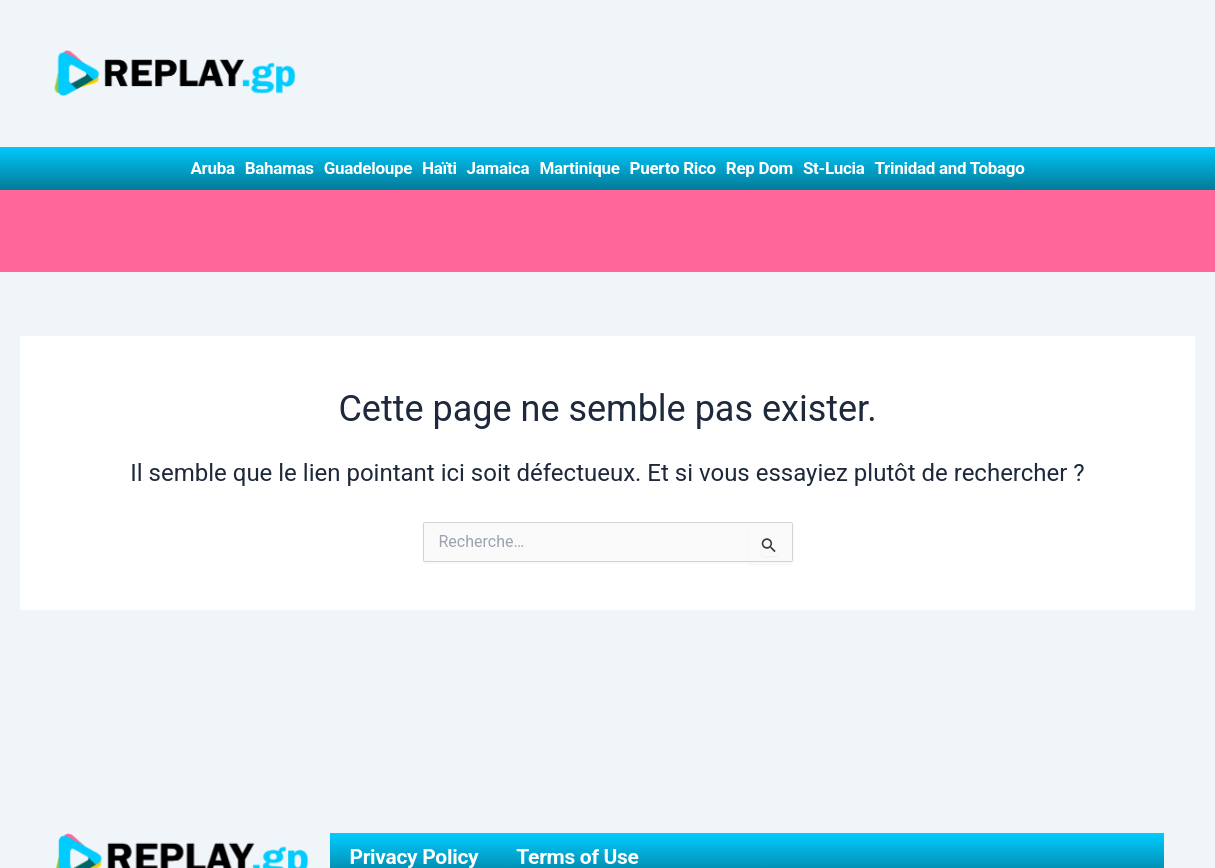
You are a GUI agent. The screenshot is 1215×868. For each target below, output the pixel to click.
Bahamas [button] (279, 168)
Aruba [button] (212, 168)
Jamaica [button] (498, 168)
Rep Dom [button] (759, 168)
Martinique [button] (579, 168)
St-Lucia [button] (834, 168)
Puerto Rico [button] (673, 168)
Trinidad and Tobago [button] (949, 168)
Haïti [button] (439, 168)
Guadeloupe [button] (368, 168)
